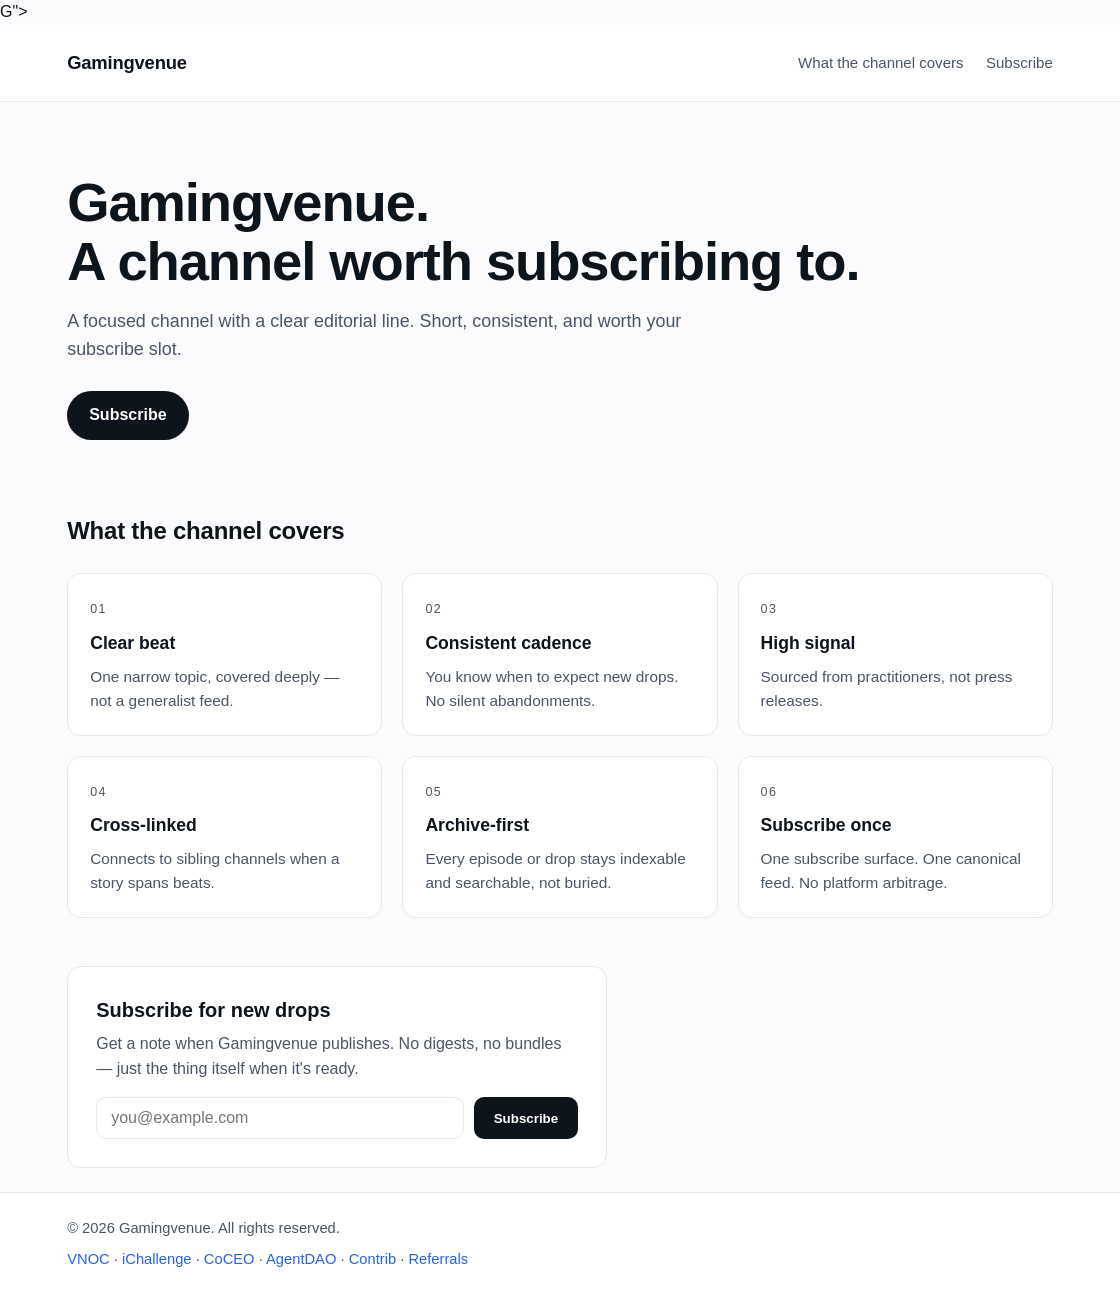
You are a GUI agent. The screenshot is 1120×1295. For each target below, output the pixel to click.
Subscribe (1019, 62)
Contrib (372, 1259)
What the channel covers (880, 62)
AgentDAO (301, 1259)
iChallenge (157, 1259)
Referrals (438, 1259)
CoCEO (229, 1259)
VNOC (88, 1259)
